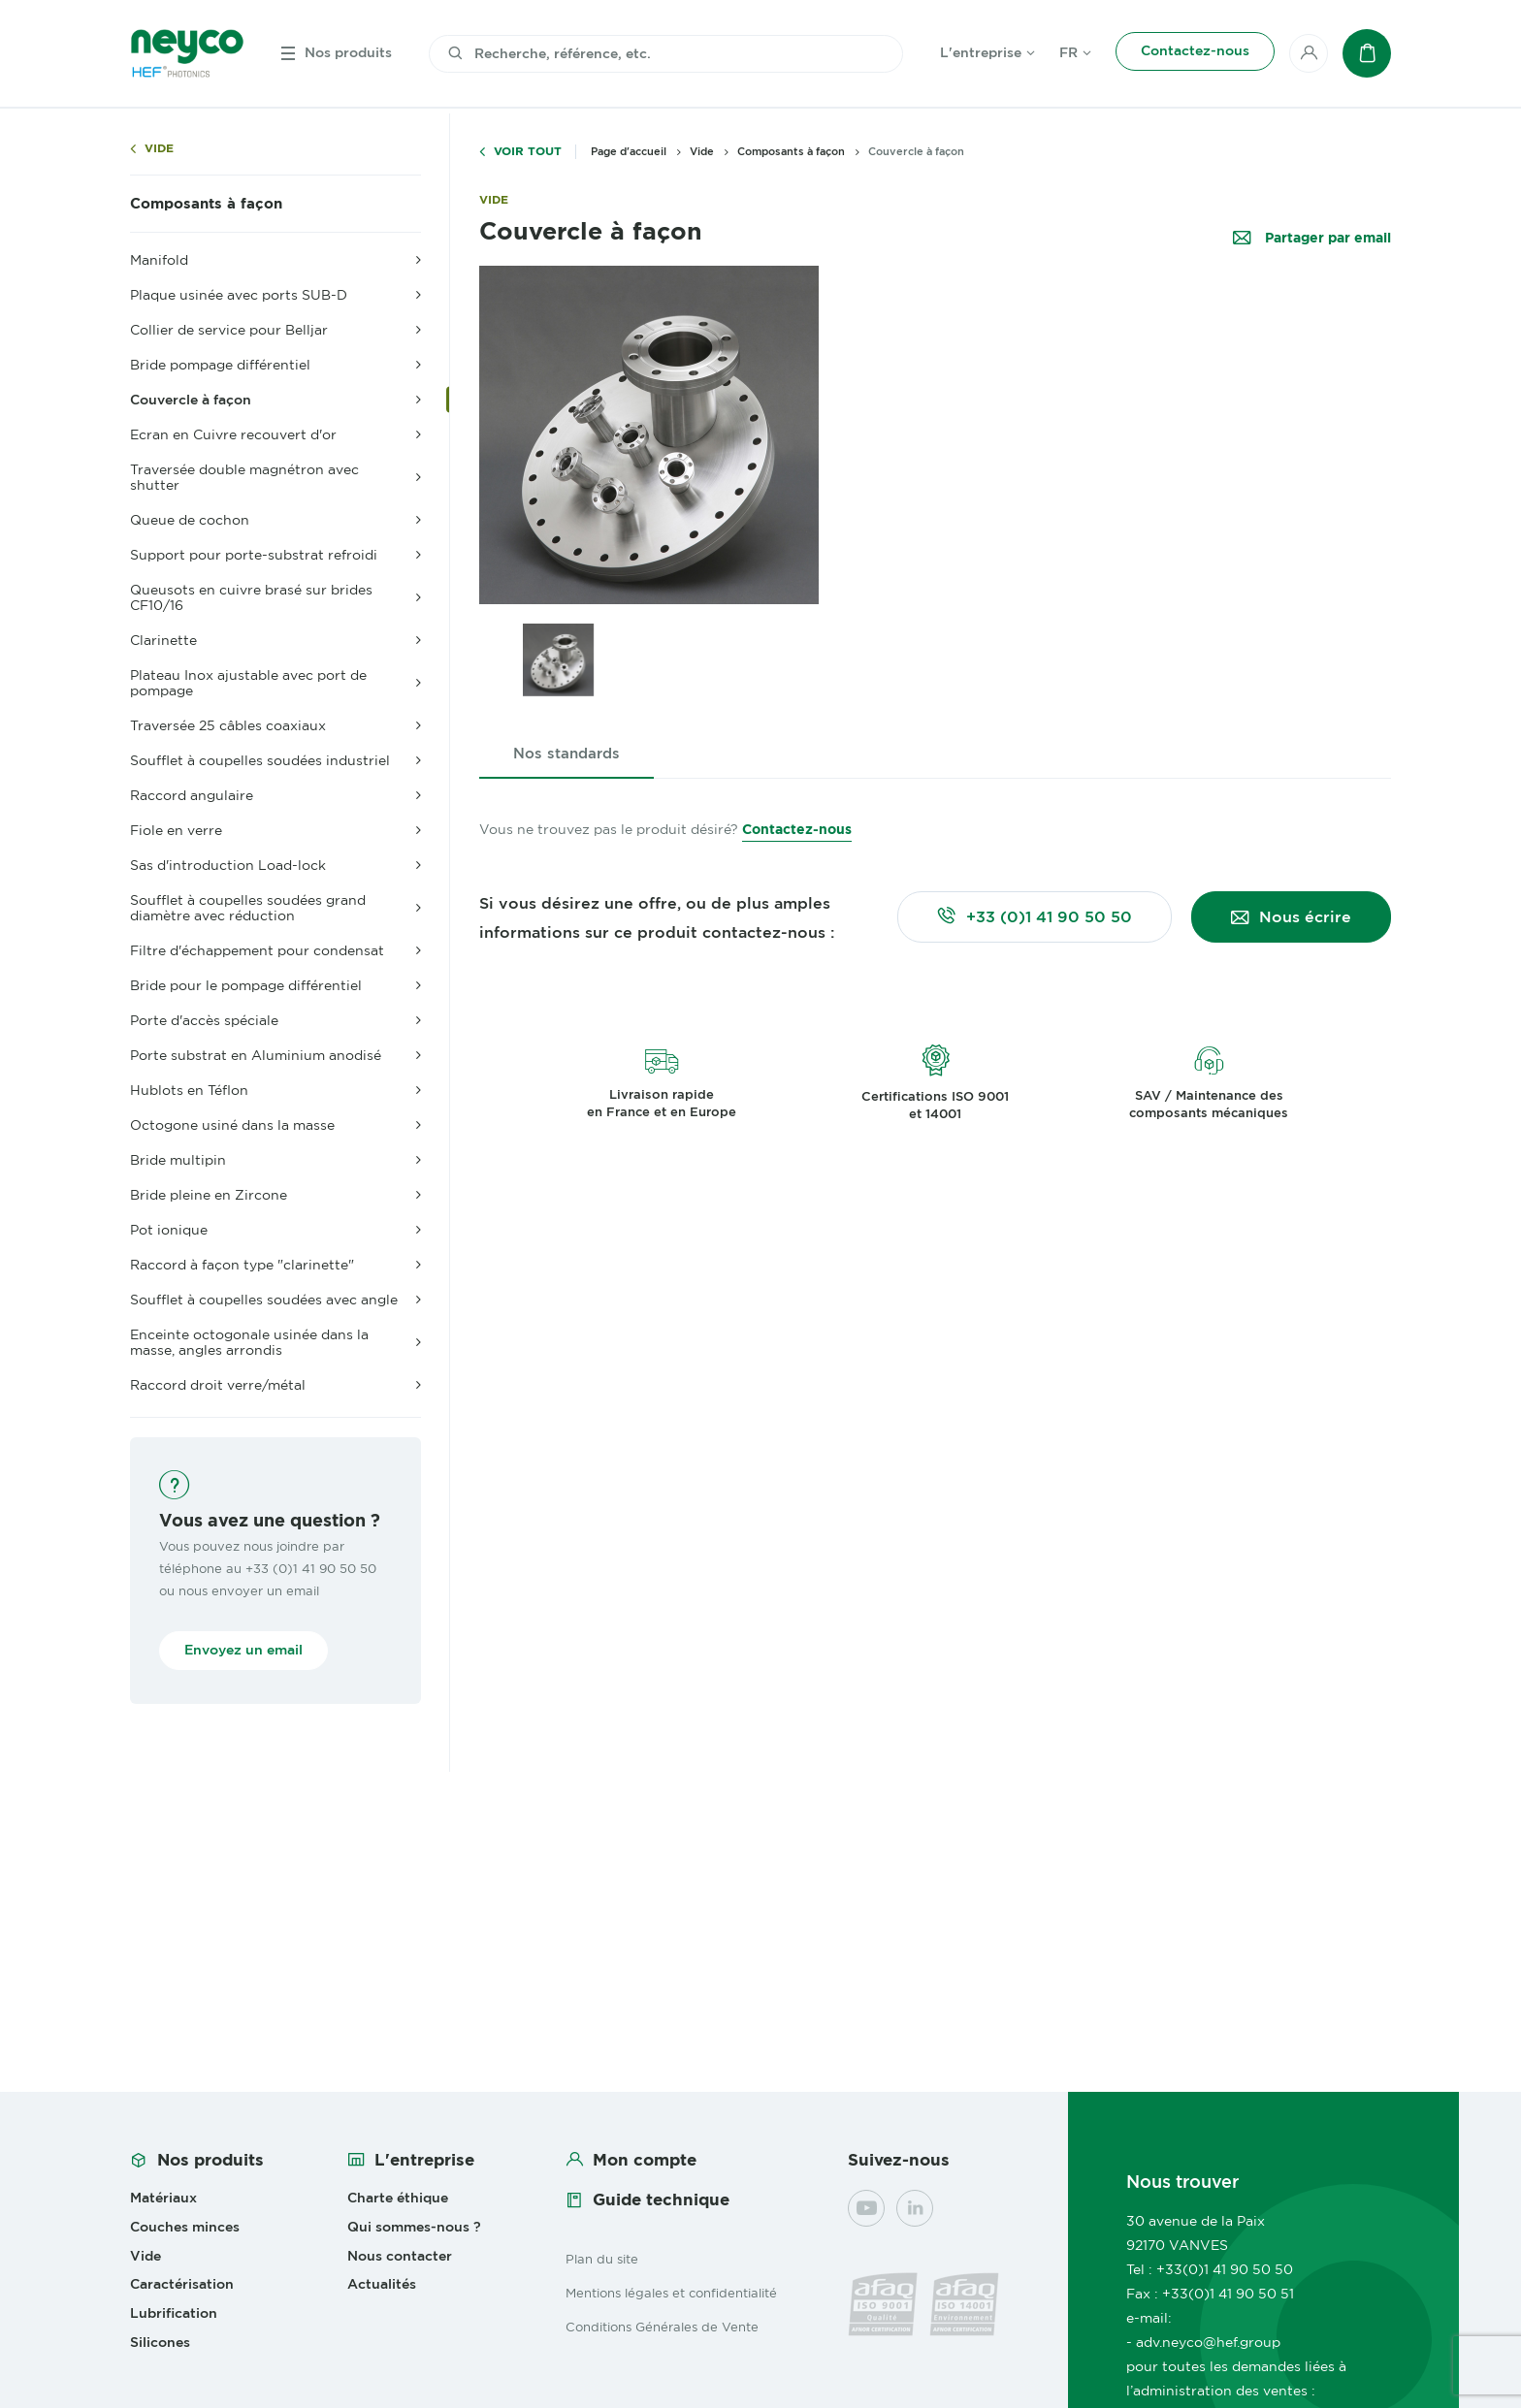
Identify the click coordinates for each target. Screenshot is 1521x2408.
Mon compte (644, 2159)
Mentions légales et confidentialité (671, 2292)
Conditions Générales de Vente (662, 2326)
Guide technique (661, 2199)
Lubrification (173, 2313)
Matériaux (163, 2197)
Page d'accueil (628, 151)
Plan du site (602, 2258)
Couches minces (185, 2226)
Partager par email (1326, 238)
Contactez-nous (797, 829)
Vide (159, 149)
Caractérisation (182, 2284)
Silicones (160, 2342)
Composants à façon (206, 203)
